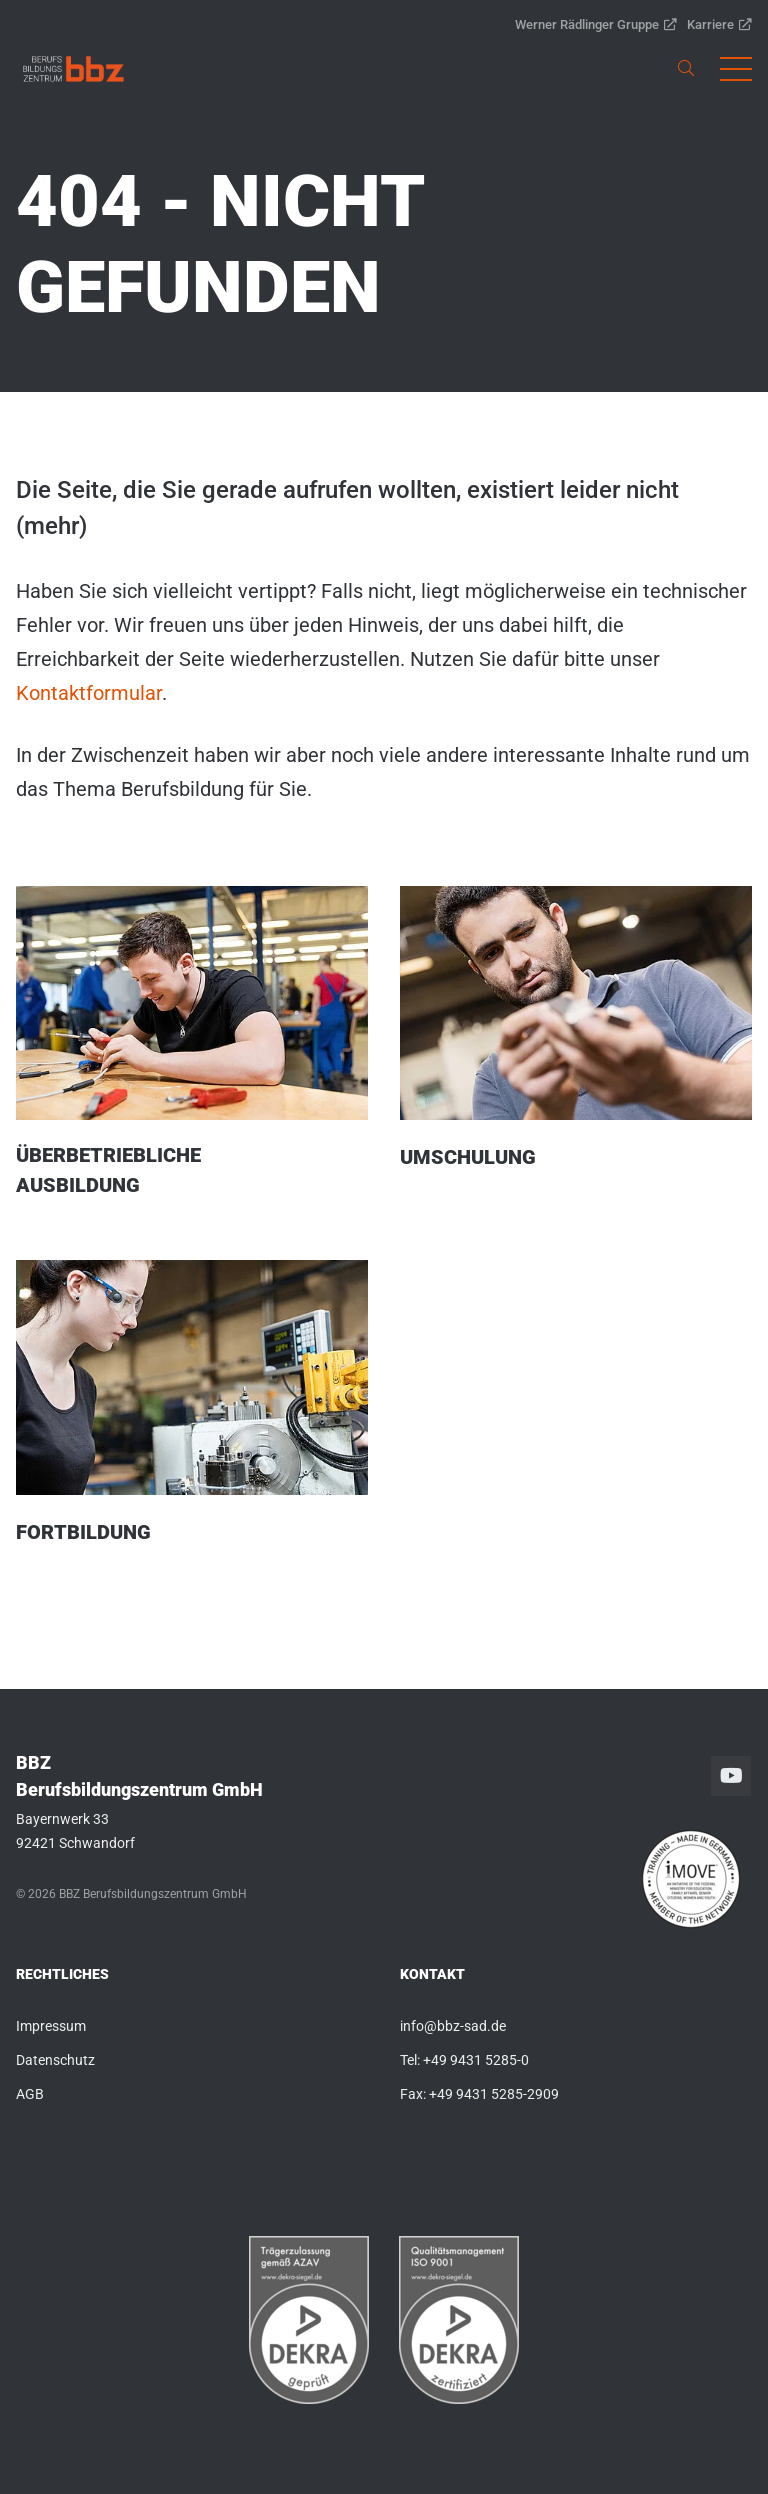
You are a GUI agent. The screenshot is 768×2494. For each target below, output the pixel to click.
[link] (73, 69)
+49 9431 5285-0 (476, 2060)
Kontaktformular (89, 693)
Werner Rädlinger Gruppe (596, 24)
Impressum (51, 2026)
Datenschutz (55, 2060)
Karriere (719, 24)
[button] (736, 69)
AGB (30, 2094)
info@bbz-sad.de (453, 2026)
